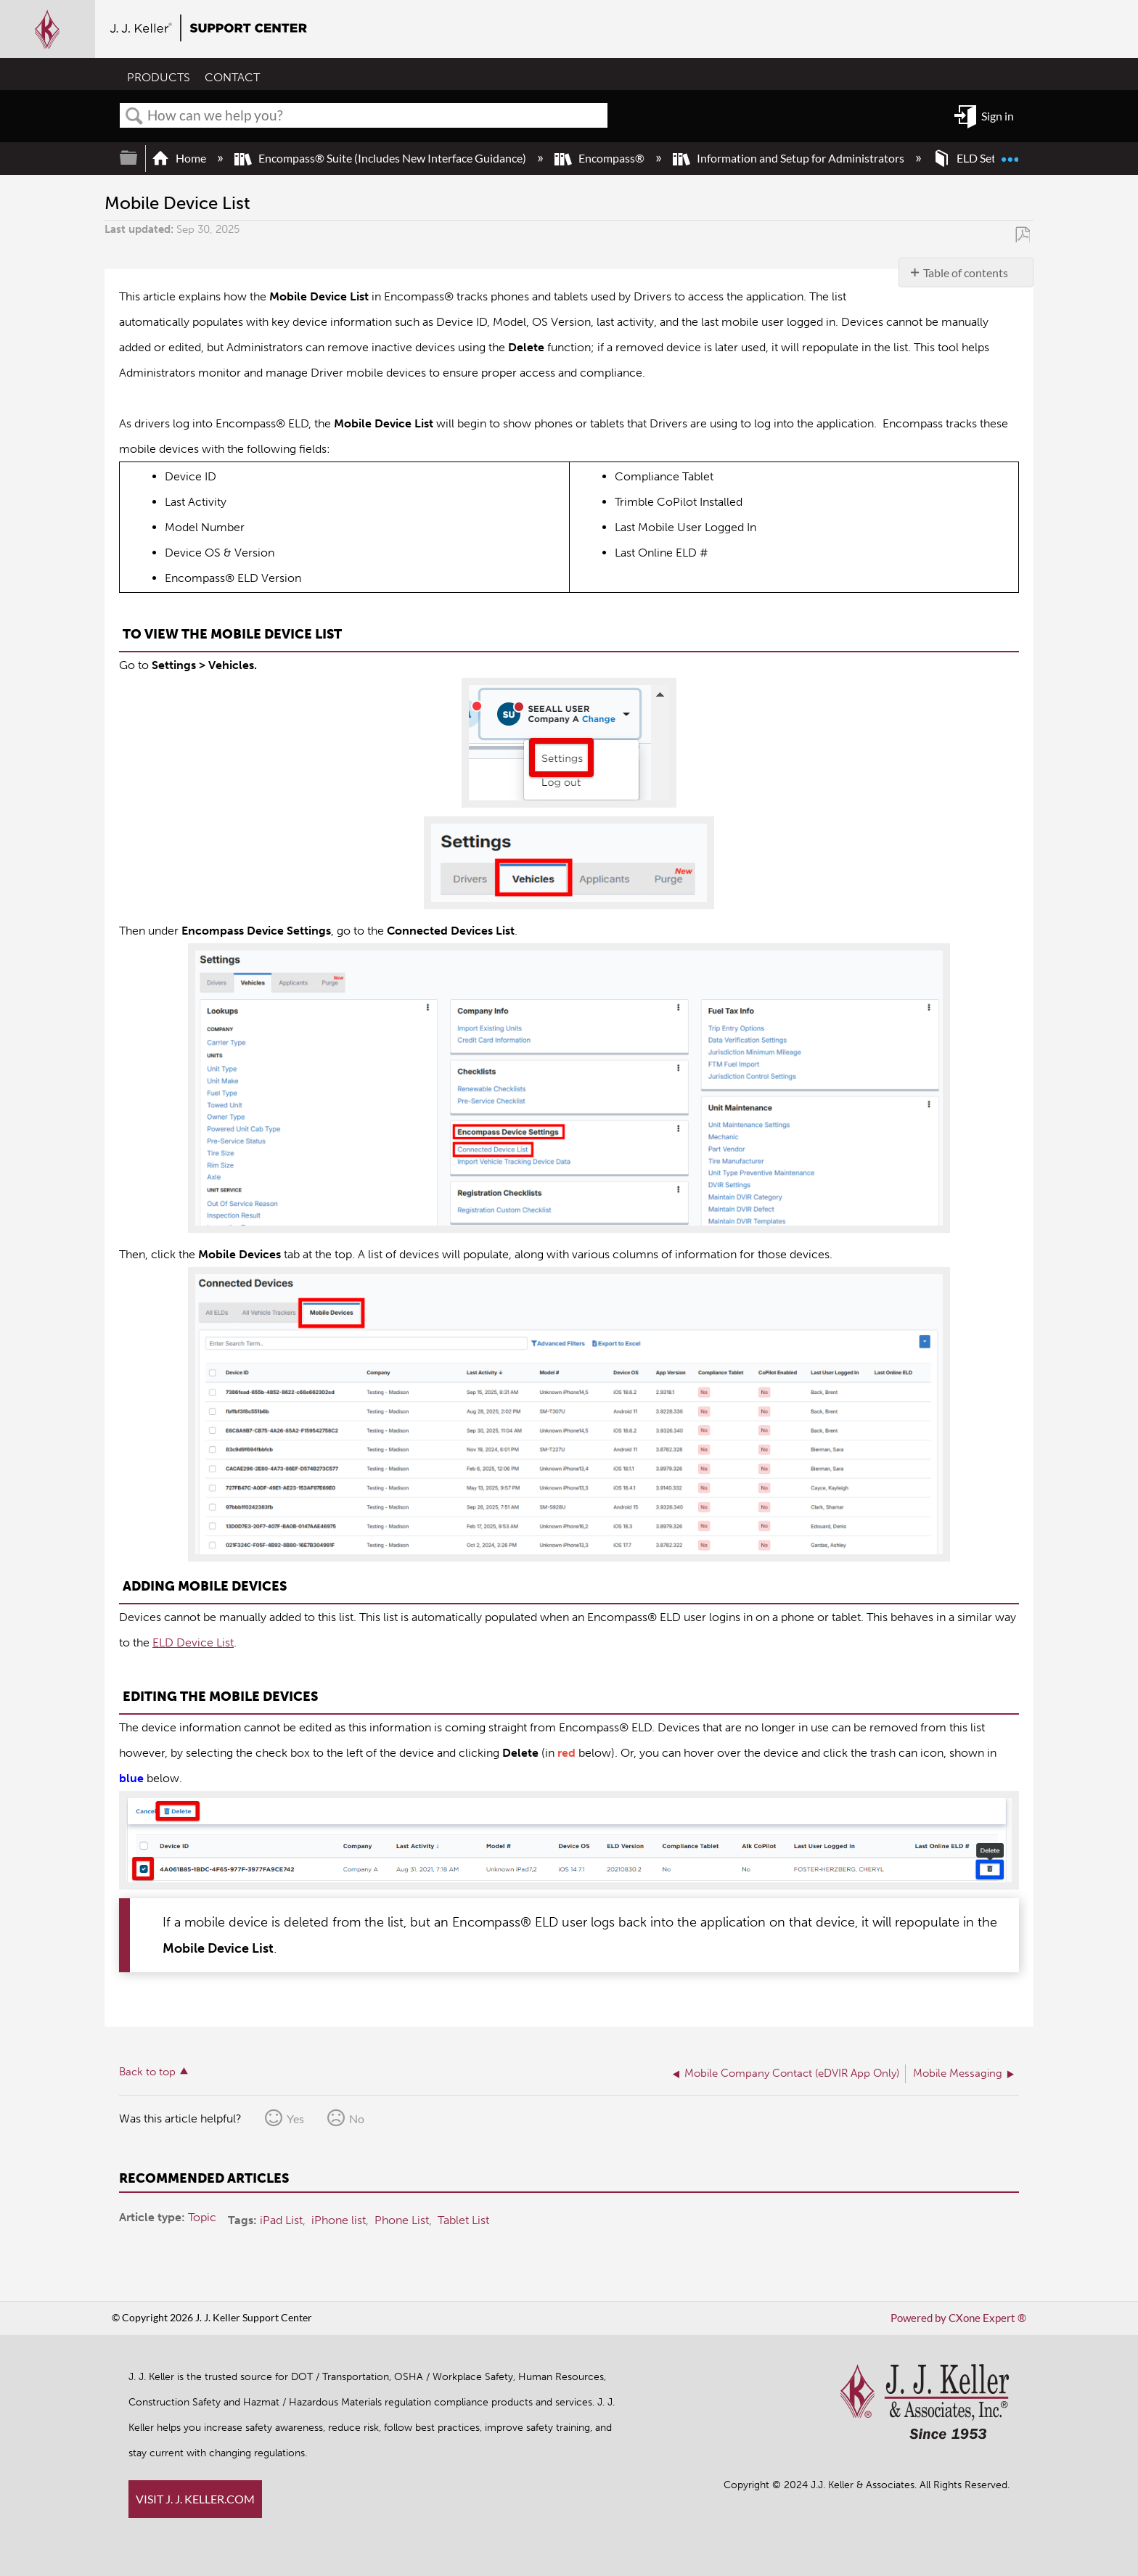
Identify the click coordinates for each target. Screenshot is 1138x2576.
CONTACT (232, 78)
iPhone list (338, 2219)
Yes (295, 2118)
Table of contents (965, 272)
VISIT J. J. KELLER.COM (195, 2499)
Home (180, 158)
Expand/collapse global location (1009, 153)
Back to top (147, 2071)
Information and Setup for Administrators (789, 158)
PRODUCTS (158, 78)
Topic (202, 2217)
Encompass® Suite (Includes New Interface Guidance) (381, 158)
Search (134, 116)
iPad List (281, 2219)
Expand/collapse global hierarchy (138, 157)
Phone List (401, 2219)
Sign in (997, 116)
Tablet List (463, 2219)
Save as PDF (1022, 234)
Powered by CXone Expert (962, 2318)
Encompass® (600, 158)
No (356, 2118)
